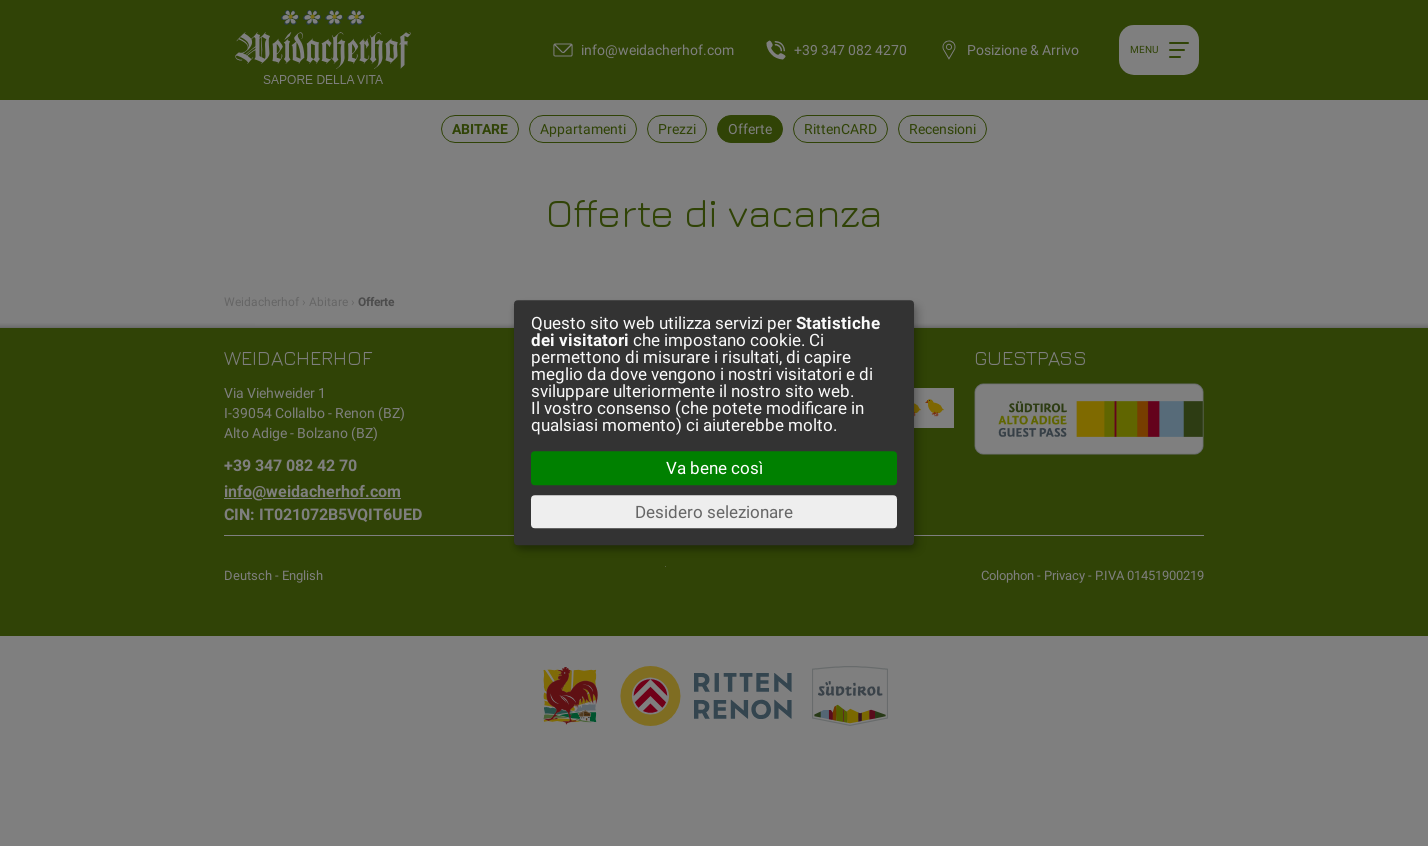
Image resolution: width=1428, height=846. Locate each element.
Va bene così (714, 468)
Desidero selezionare (714, 512)
